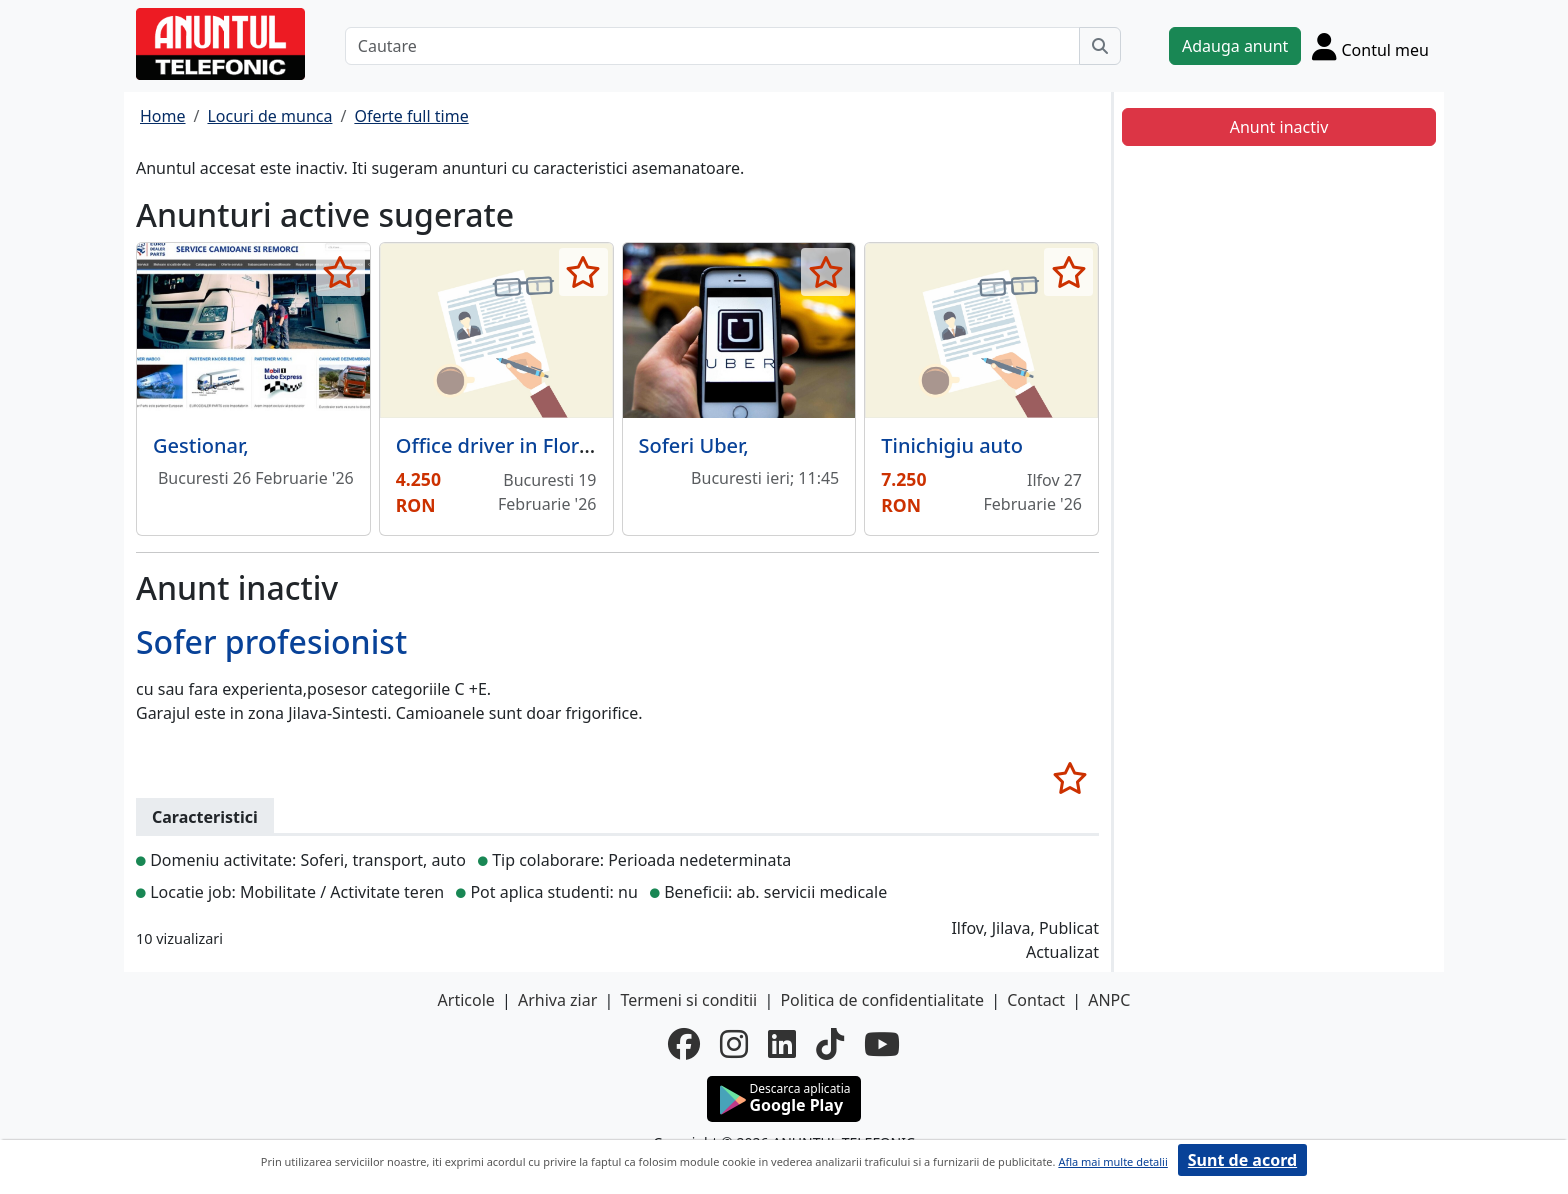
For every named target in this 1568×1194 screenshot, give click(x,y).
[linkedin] (782, 1044)
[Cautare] (712, 46)
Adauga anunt (1235, 46)
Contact (1036, 1000)
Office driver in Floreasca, (517, 445)
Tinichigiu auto (952, 445)
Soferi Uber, (694, 445)
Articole (466, 1000)
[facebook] (684, 1044)
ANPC (1109, 1000)
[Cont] (1370, 46)
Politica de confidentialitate (882, 1000)
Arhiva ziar (557, 1000)
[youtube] (882, 1044)
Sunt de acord (1242, 1160)
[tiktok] (830, 1044)
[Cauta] (1100, 46)
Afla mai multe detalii (1112, 1161)
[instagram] (734, 1044)
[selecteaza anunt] (340, 272)
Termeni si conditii (688, 1000)
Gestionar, (201, 445)
